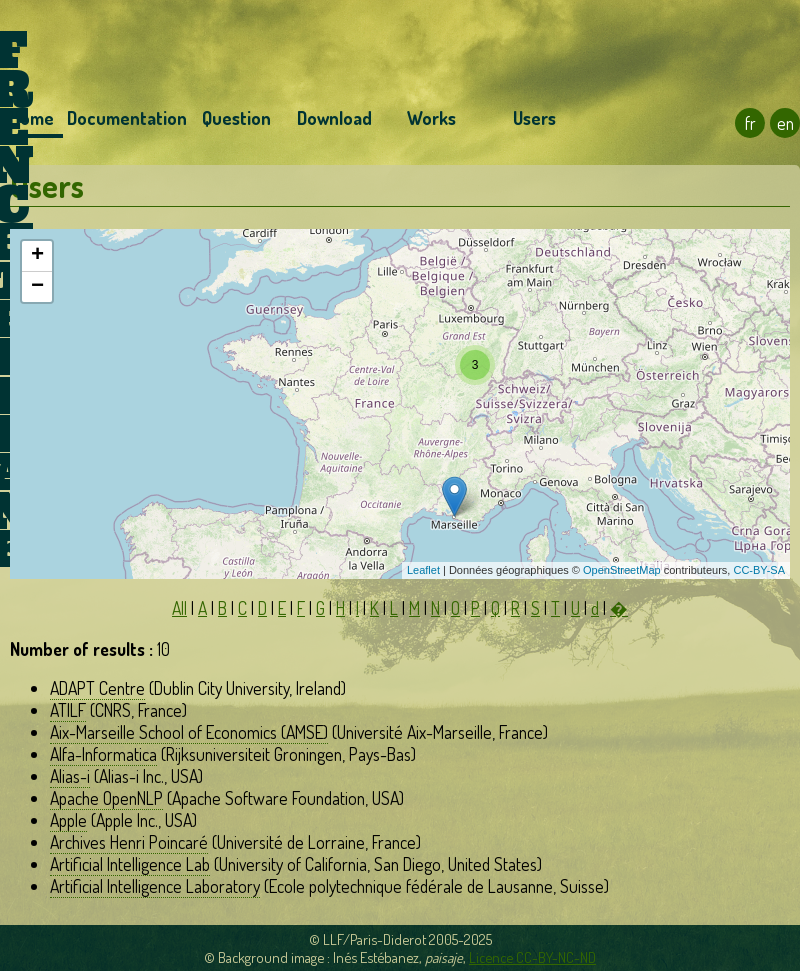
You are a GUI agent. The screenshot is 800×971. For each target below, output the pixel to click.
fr (750, 123)
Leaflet (423, 570)
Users (534, 118)
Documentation (126, 118)
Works (431, 118)
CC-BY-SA (759, 570)
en (785, 123)
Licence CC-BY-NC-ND (532, 957)
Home (31, 118)
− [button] (37, 287)
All (179, 608)
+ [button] (37, 256)
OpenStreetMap (622, 570)
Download (334, 118)
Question (236, 118)
